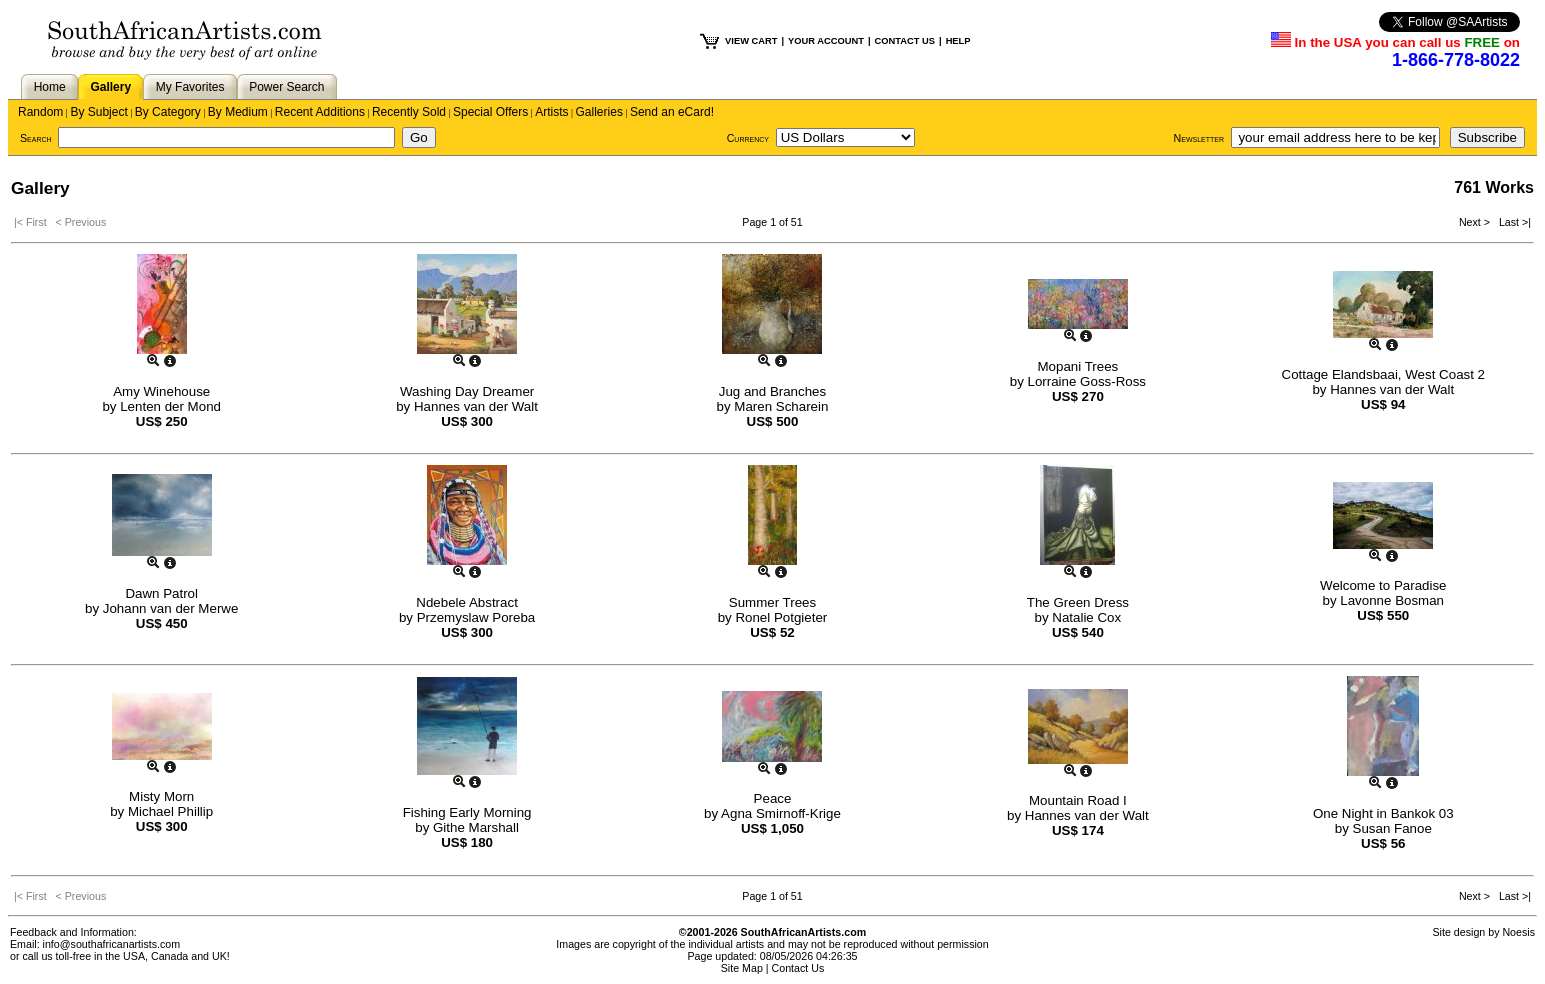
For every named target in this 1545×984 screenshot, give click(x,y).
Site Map (742, 968)
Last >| (1512, 222)
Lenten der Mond (170, 406)
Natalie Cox (1086, 617)
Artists (551, 112)
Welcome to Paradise (1383, 585)
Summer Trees (772, 602)
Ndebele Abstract (467, 602)
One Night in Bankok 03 (1383, 813)
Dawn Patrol (161, 593)
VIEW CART (751, 41)
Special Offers (490, 112)
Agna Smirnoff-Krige (781, 813)
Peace (773, 798)
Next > (1476, 222)
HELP (958, 41)
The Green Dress (1078, 602)
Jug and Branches (772, 391)
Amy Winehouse (161, 391)
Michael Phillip (170, 811)
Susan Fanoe (1392, 828)
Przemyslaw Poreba (476, 617)
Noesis (1518, 932)
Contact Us (798, 968)
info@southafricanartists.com (112, 944)
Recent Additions (320, 112)
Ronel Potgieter (781, 617)
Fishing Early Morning (467, 812)
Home (50, 87)
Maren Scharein (781, 406)
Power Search (286, 87)
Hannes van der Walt (476, 406)
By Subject (98, 112)
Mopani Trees (1077, 366)
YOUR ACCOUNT (826, 41)
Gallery (110, 87)
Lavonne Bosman (1392, 600)
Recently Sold (409, 112)
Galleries (599, 112)
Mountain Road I (1078, 800)
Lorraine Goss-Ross (1087, 381)
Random (40, 112)
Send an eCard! (672, 112)
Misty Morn (161, 796)
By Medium (238, 112)
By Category (168, 112)
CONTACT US (905, 41)
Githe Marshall (476, 827)
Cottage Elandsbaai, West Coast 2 (1384, 374)
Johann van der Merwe (171, 608)
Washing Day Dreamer (467, 391)
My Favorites (190, 87)
